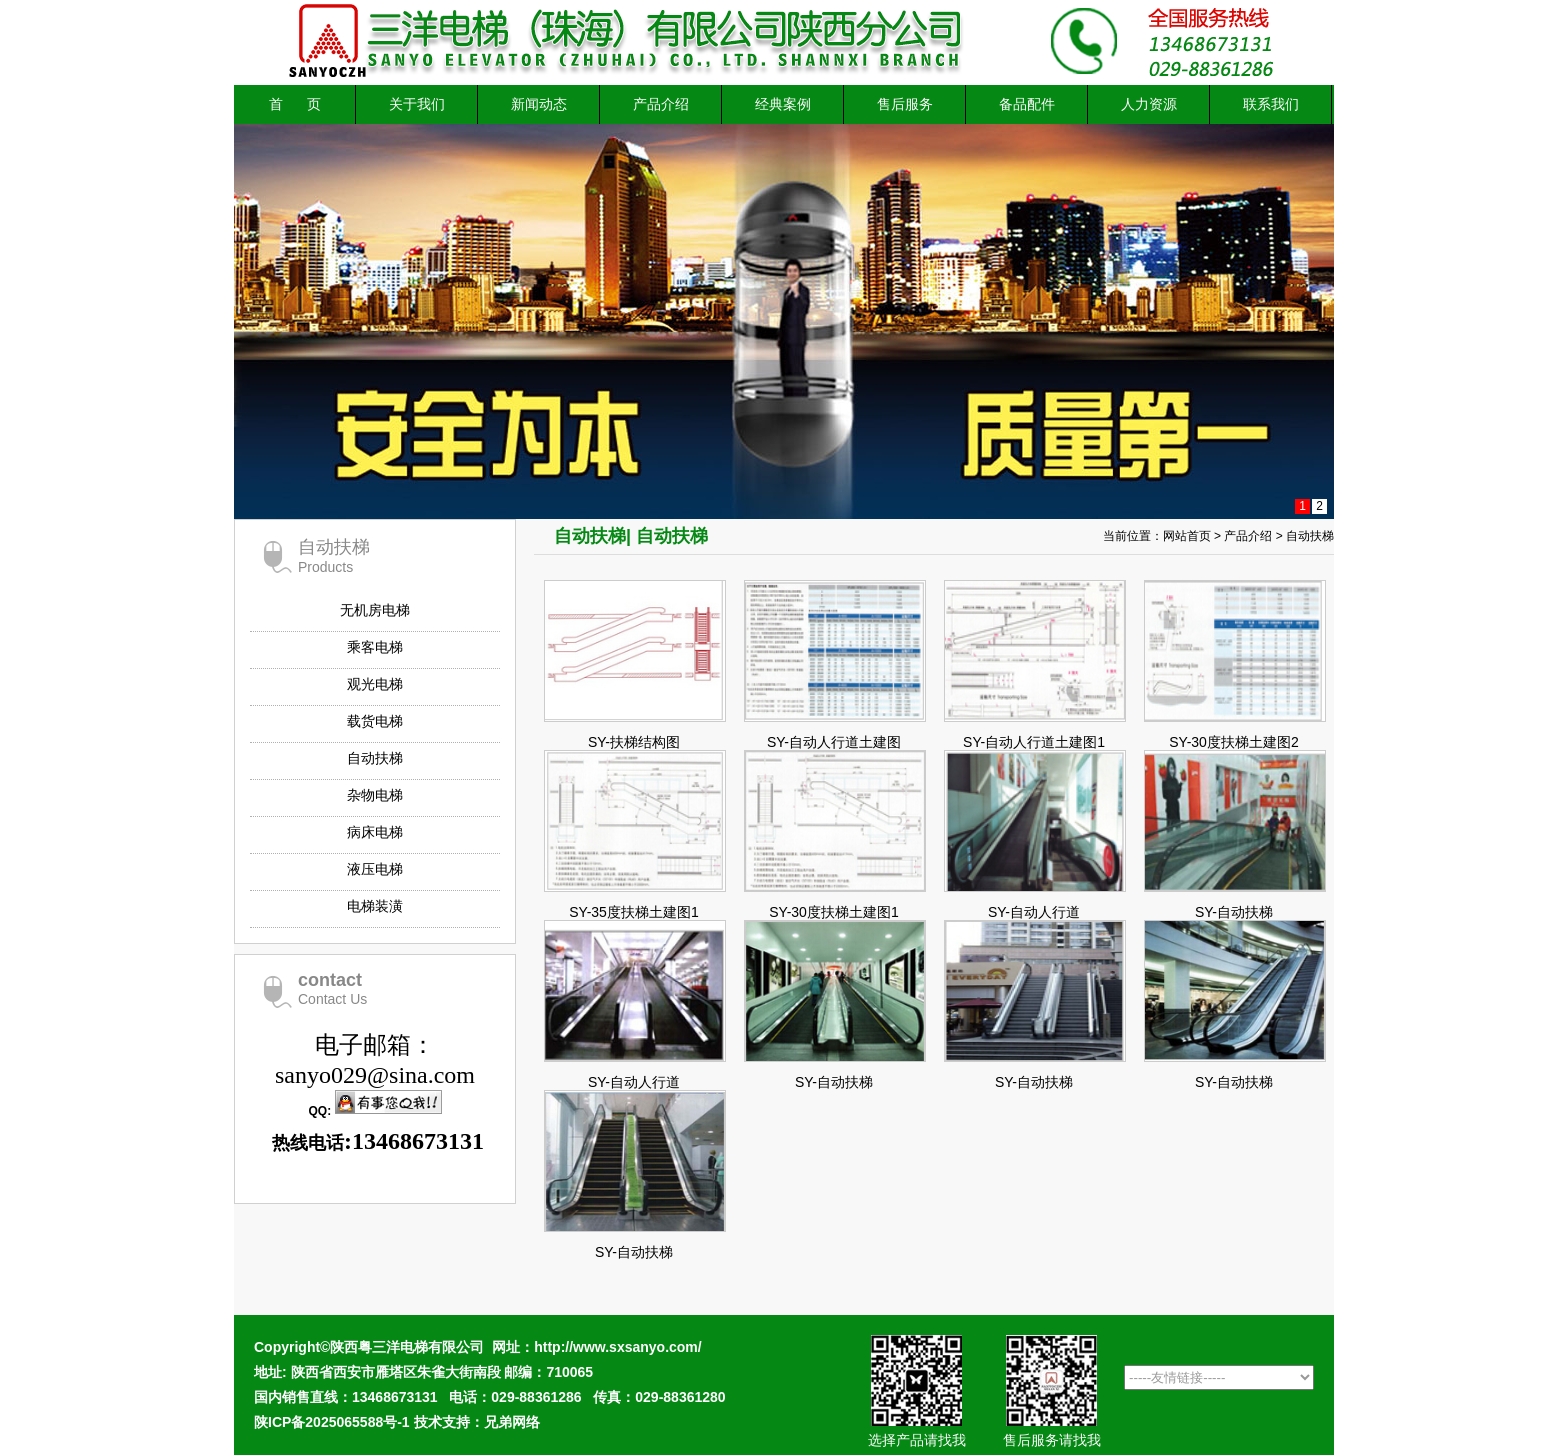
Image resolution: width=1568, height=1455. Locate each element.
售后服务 (905, 104)
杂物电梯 (375, 795)
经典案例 (783, 104)
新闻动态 (539, 104)
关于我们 (417, 104)
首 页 (294, 104)
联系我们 (1271, 104)
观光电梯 (375, 684)
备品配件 (1027, 104)
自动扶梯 (375, 758)
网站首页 (1187, 536)
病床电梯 (375, 832)
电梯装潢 (375, 906)
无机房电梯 (375, 610)
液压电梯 (375, 869)
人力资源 (1149, 104)
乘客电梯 (375, 647)
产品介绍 (661, 104)
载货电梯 (375, 721)
